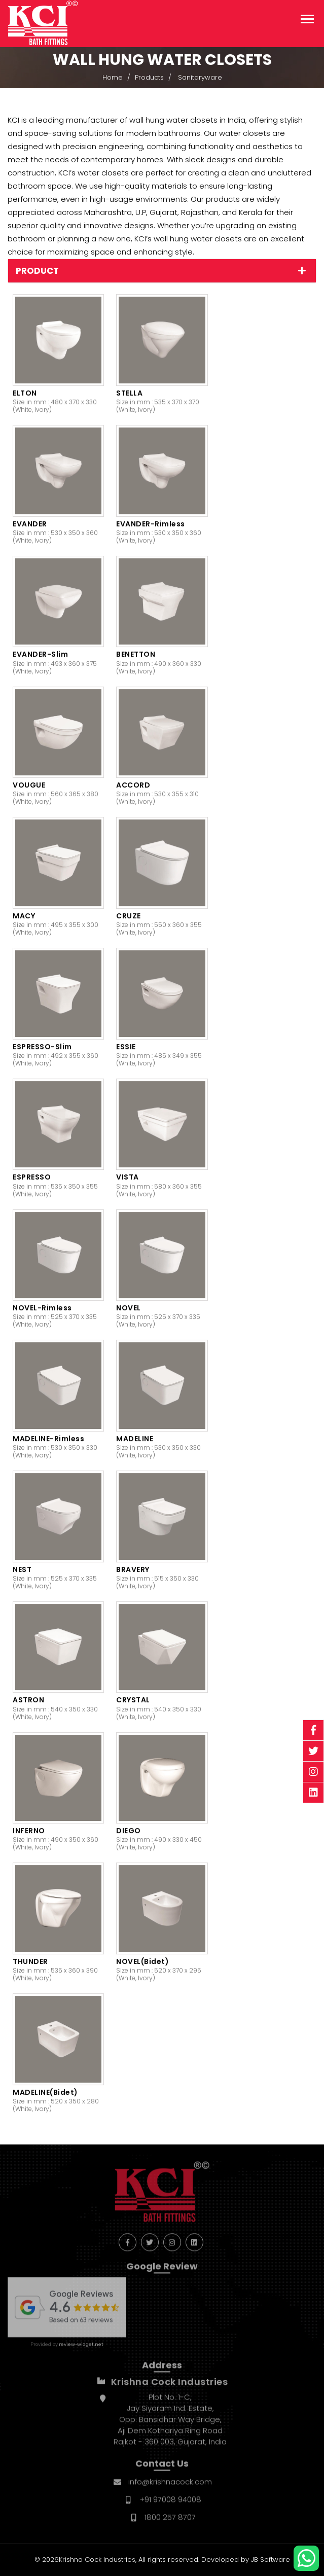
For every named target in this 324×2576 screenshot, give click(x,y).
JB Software (270, 2559)
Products (149, 79)
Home (112, 79)
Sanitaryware (200, 79)
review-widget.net (81, 2350)
